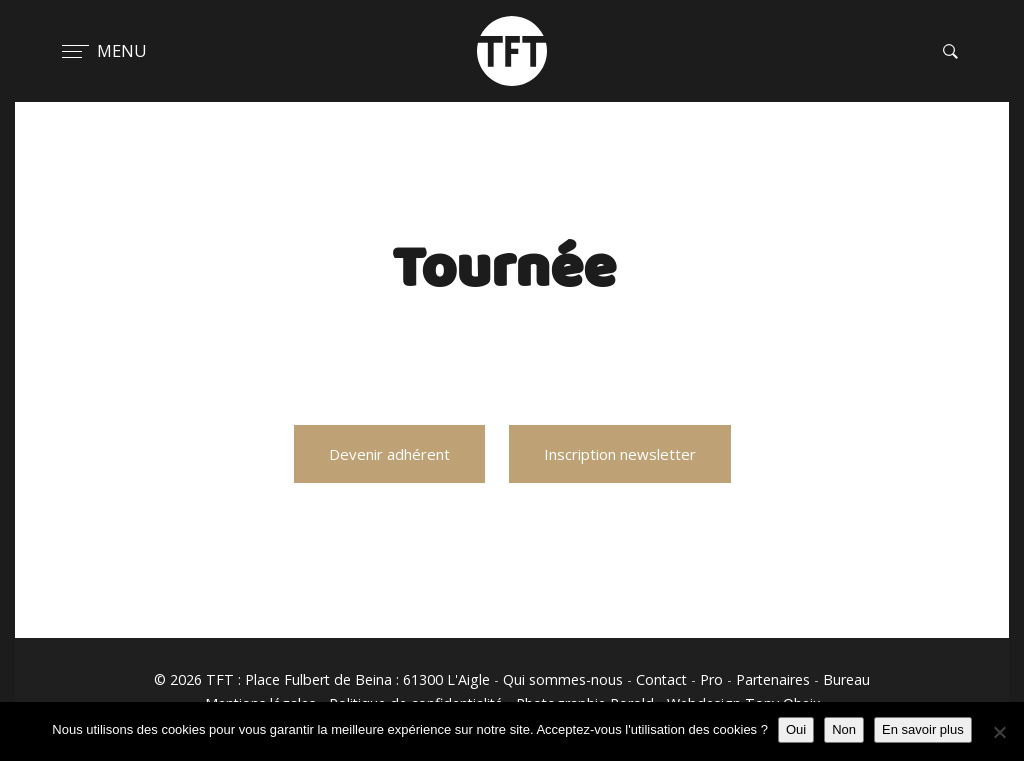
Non (844, 729)
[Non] (999, 732)
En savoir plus (923, 729)
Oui (796, 729)
